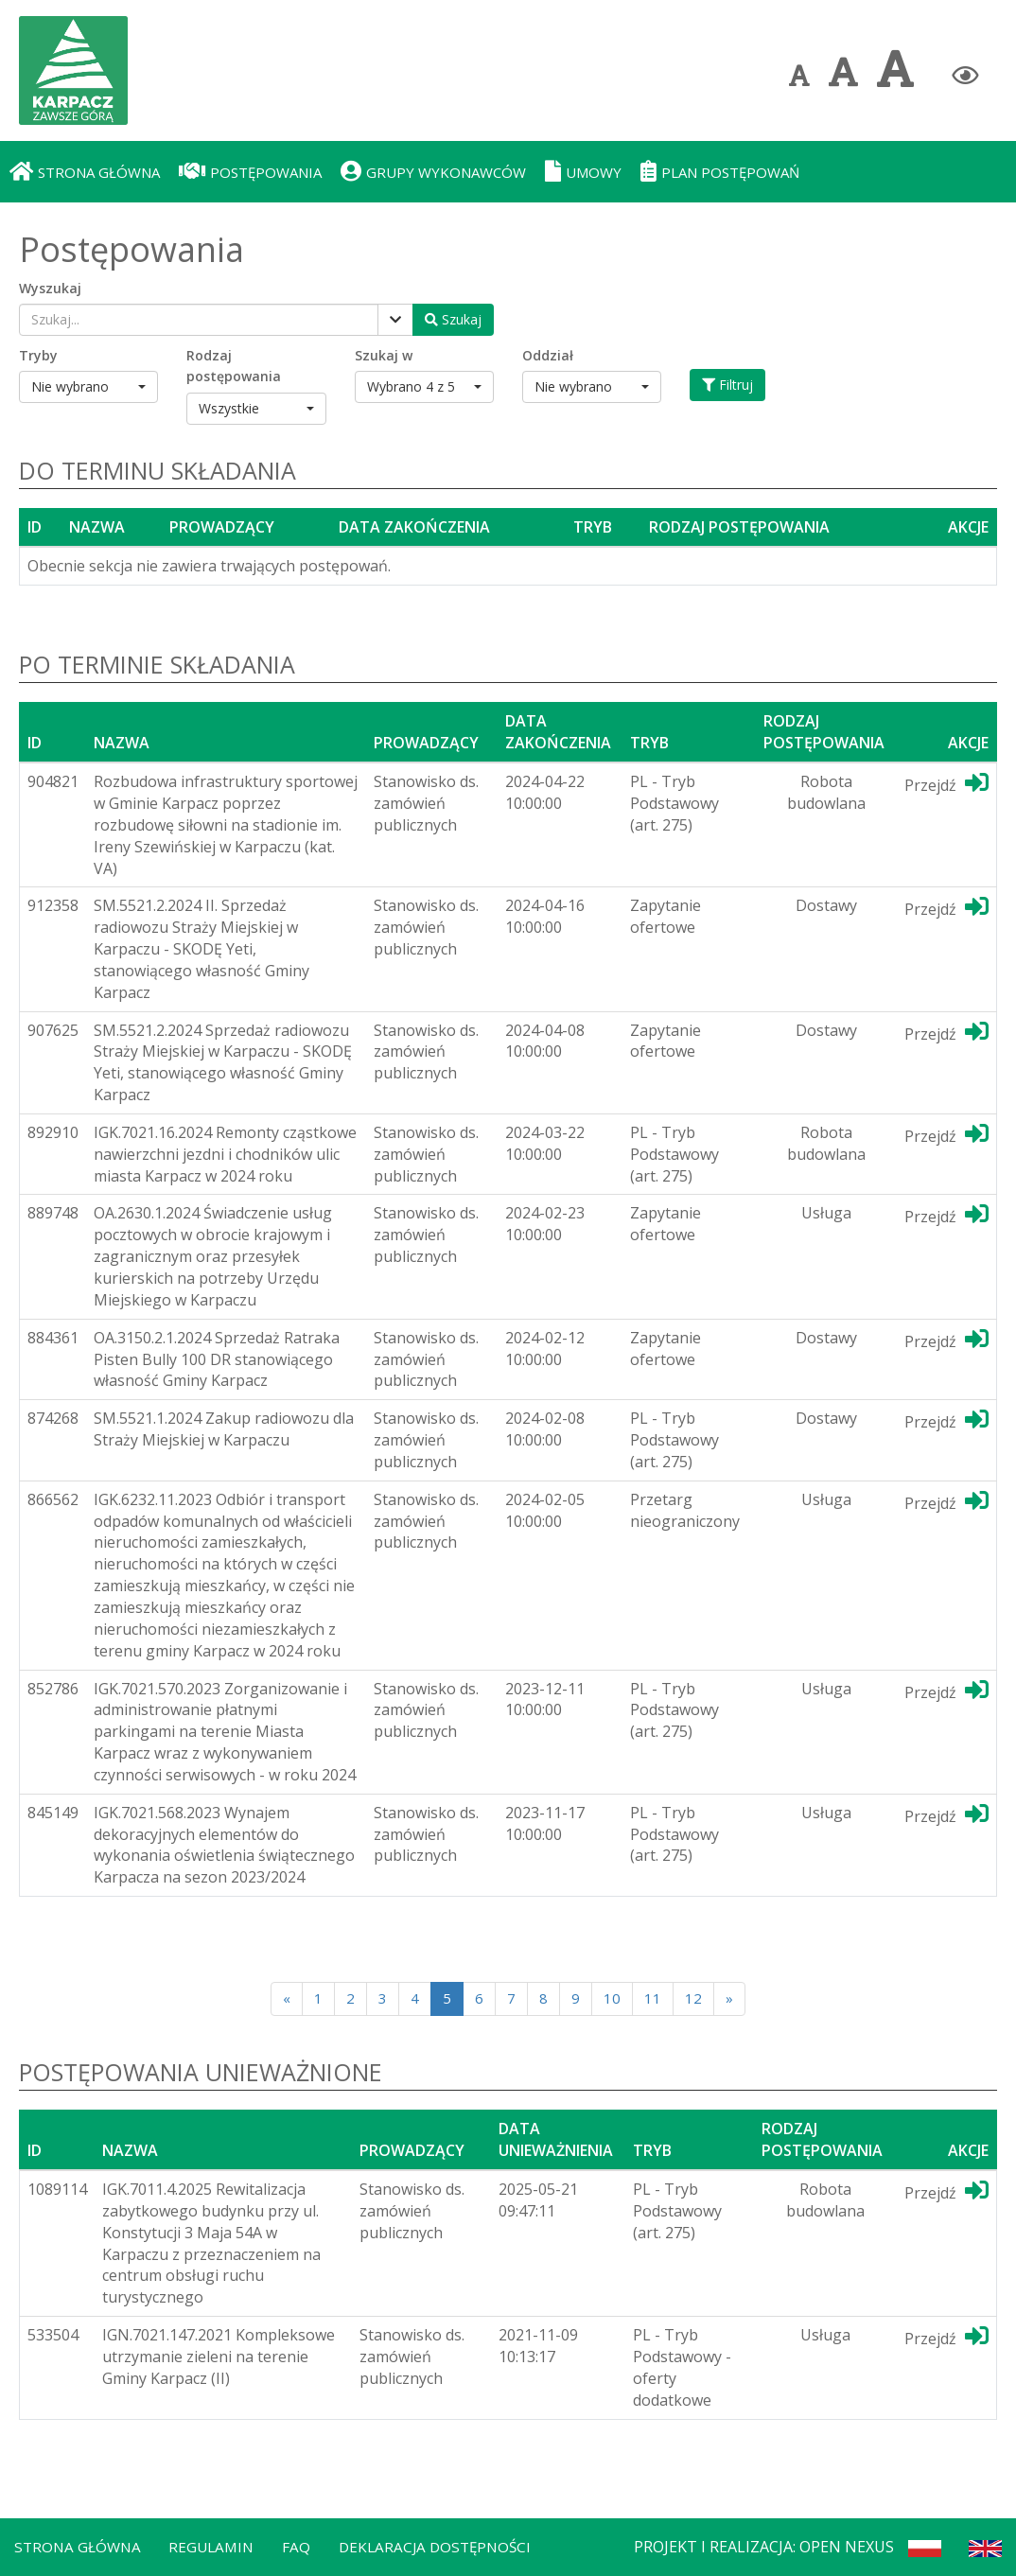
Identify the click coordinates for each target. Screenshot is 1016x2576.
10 (612, 1998)
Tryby (38, 355)
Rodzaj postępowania (233, 365)
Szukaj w (383, 355)
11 (652, 1998)
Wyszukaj (50, 288)
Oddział (547, 355)
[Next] (729, 1998)
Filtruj (727, 385)
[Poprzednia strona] (287, 1998)
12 (693, 1998)
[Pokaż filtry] (395, 320)
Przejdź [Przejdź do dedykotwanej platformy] (946, 783)
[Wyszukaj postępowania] (453, 320)
